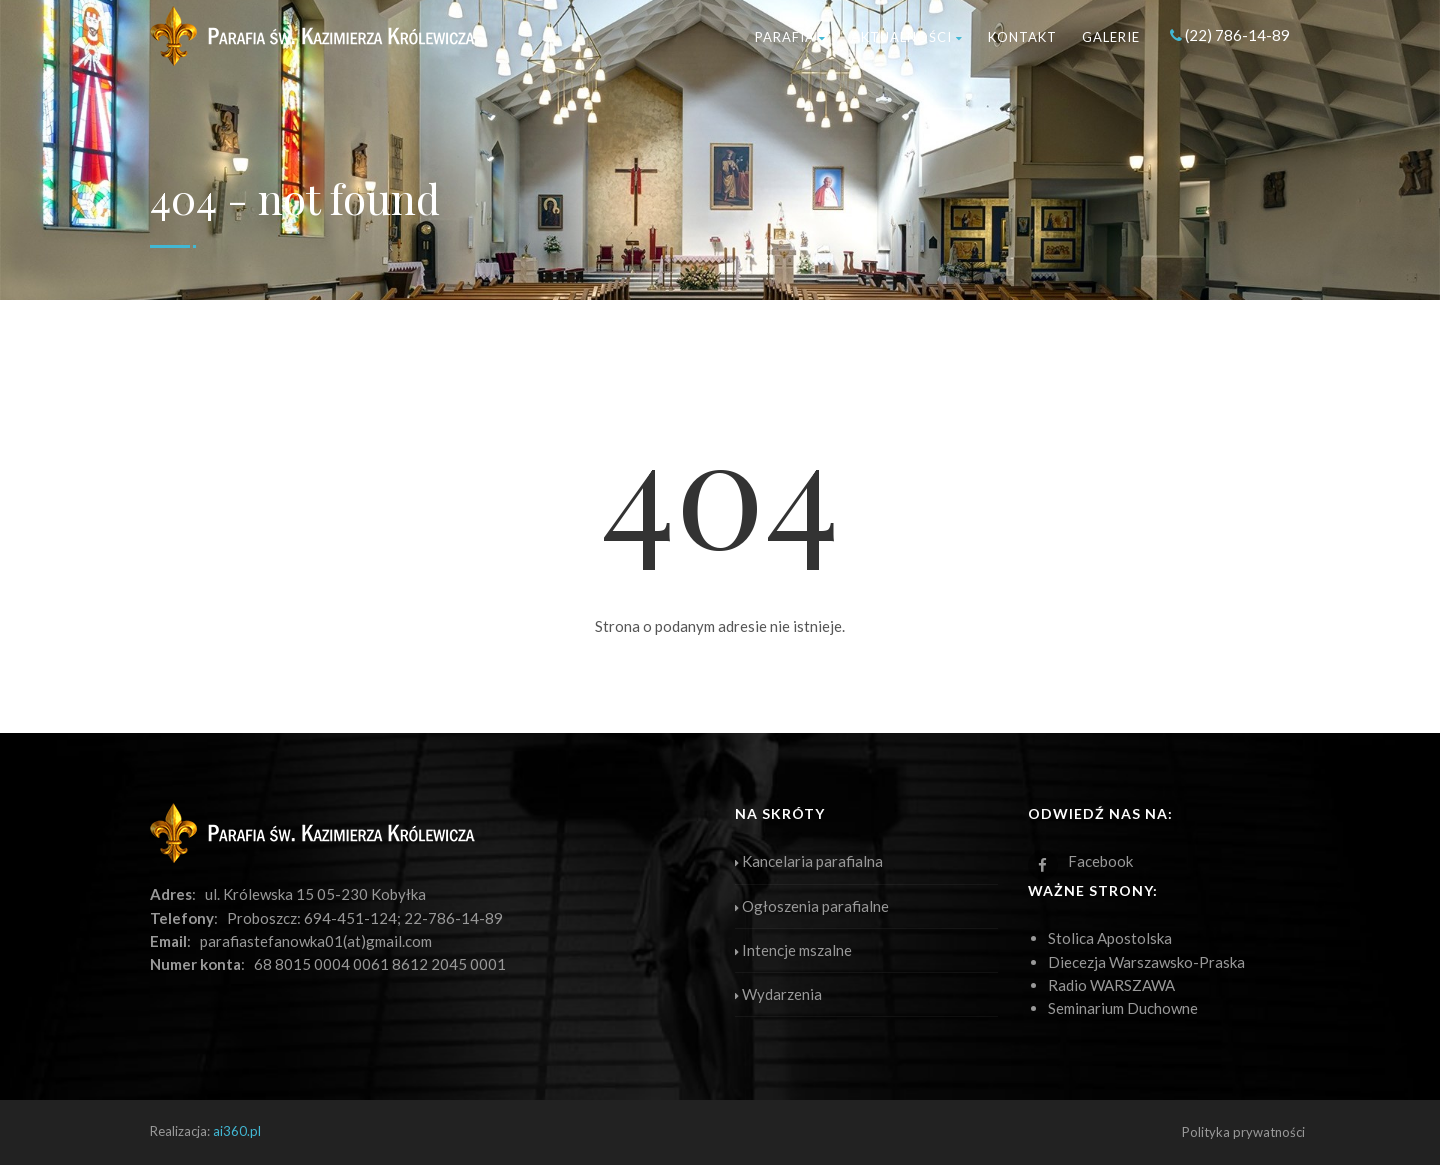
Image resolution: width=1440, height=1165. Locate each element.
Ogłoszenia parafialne (812, 906)
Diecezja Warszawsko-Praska (1146, 962)
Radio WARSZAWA (1111, 985)
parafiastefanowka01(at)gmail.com (316, 941)
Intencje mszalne (793, 950)
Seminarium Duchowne (1123, 1008)
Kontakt (1022, 37)
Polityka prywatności (1243, 1132)
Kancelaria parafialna (809, 861)
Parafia (790, 37)
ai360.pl (237, 1131)
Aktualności (907, 37)
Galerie (1111, 37)
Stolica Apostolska (1110, 938)
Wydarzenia (778, 994)
